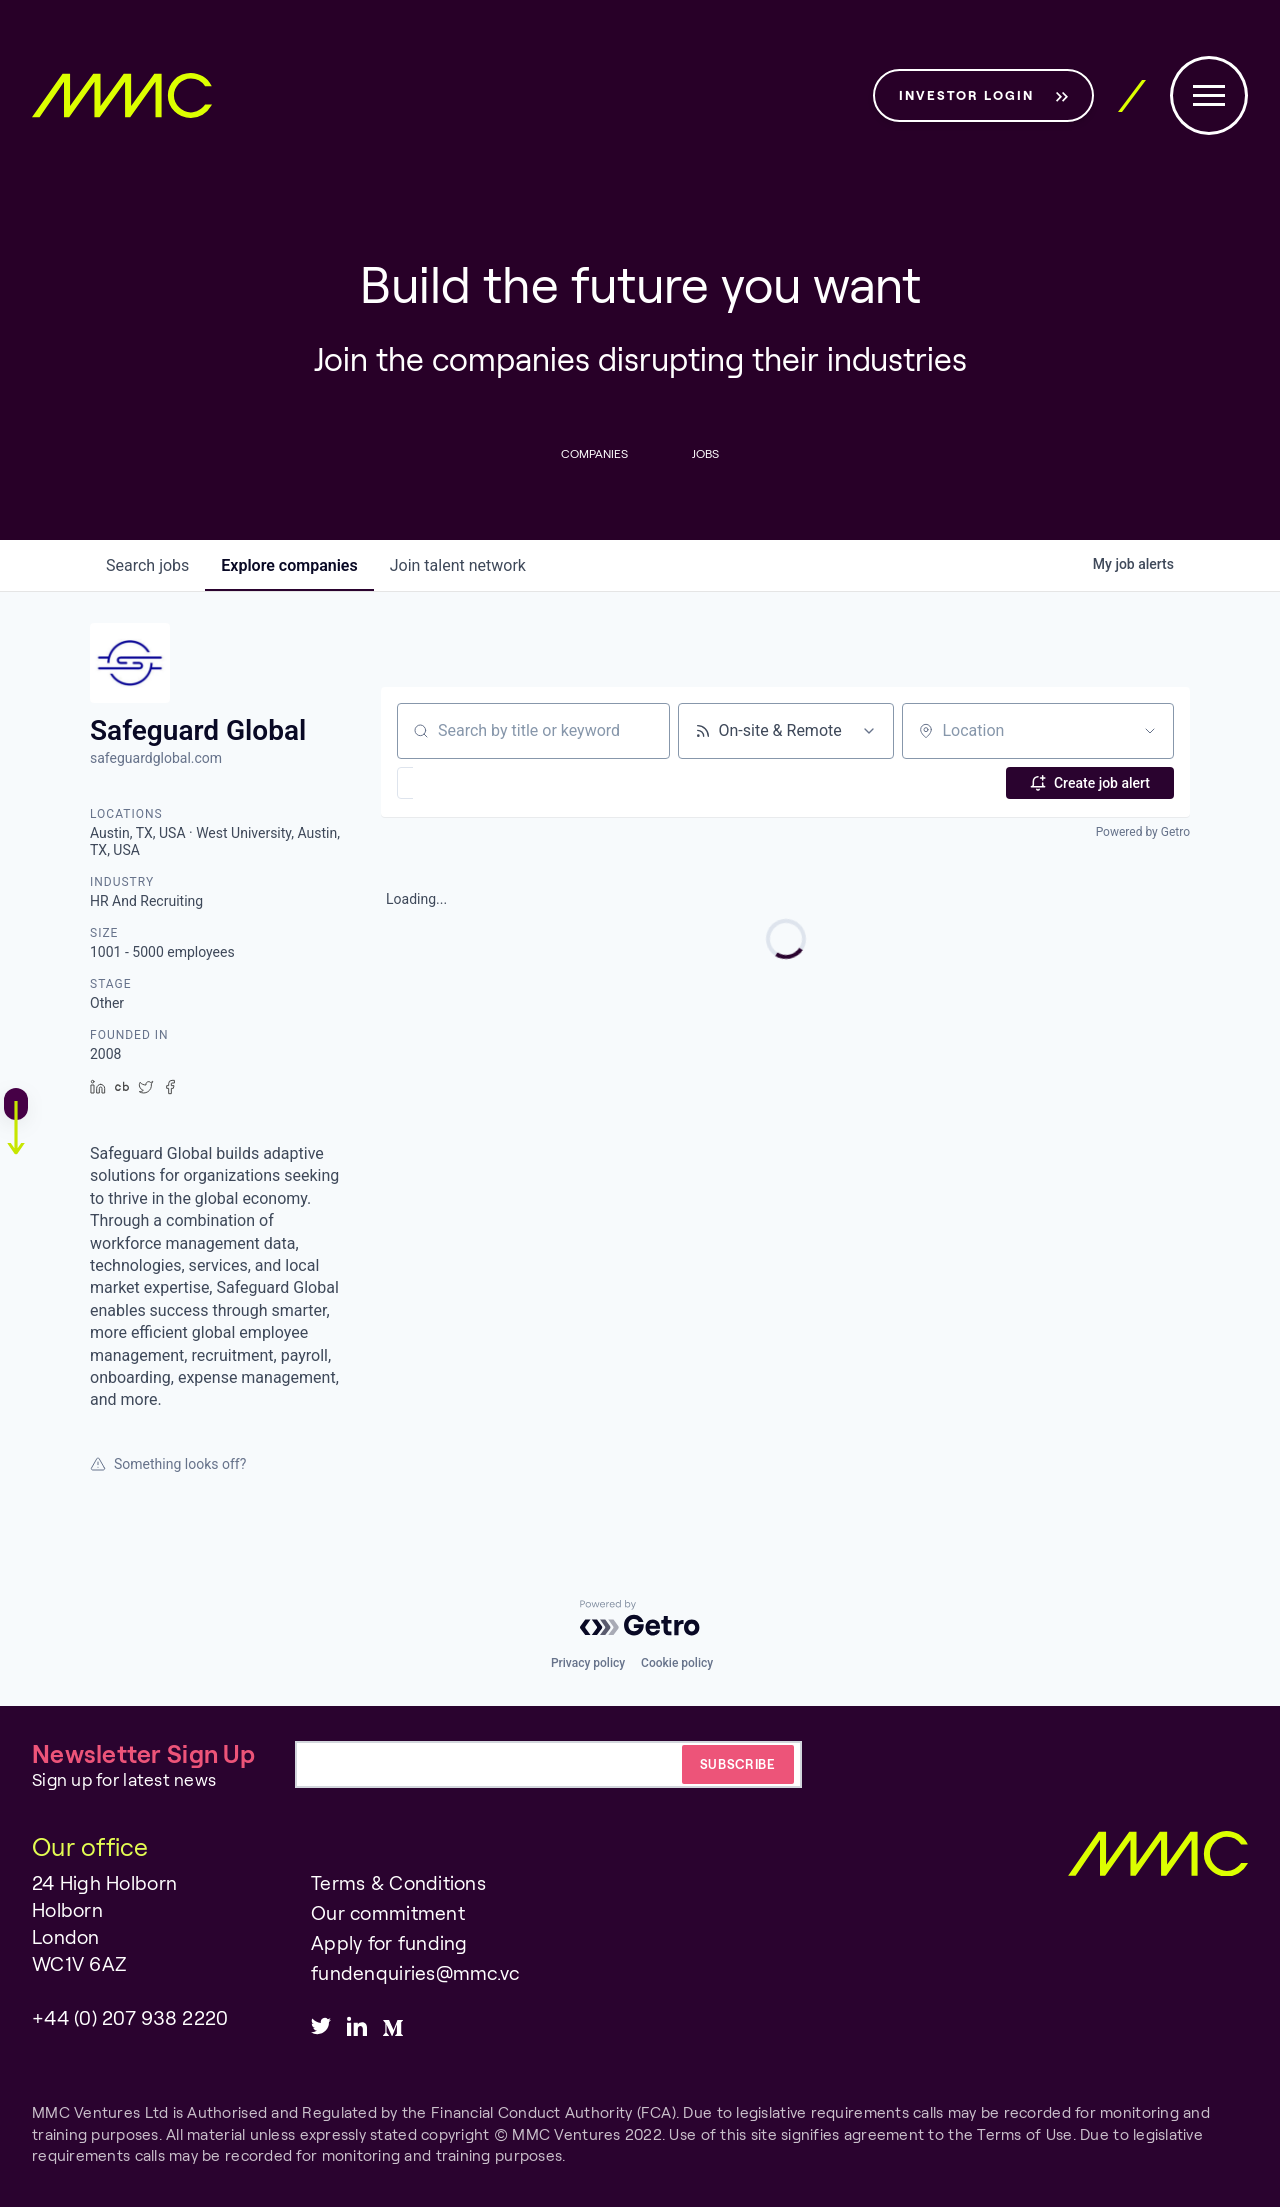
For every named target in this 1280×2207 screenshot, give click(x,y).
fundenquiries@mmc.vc (415, 1972)
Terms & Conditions (398, 1882)
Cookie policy (677, 1663)
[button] (463, 783)
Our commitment (388, 1912)
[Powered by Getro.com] (640, 1618)
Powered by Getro (1143, 832)
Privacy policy (588, 1663)
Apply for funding (389, 1942)
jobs (147, 565)
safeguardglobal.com (156, 758)
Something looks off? (168, 1464)
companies (289, 565)
